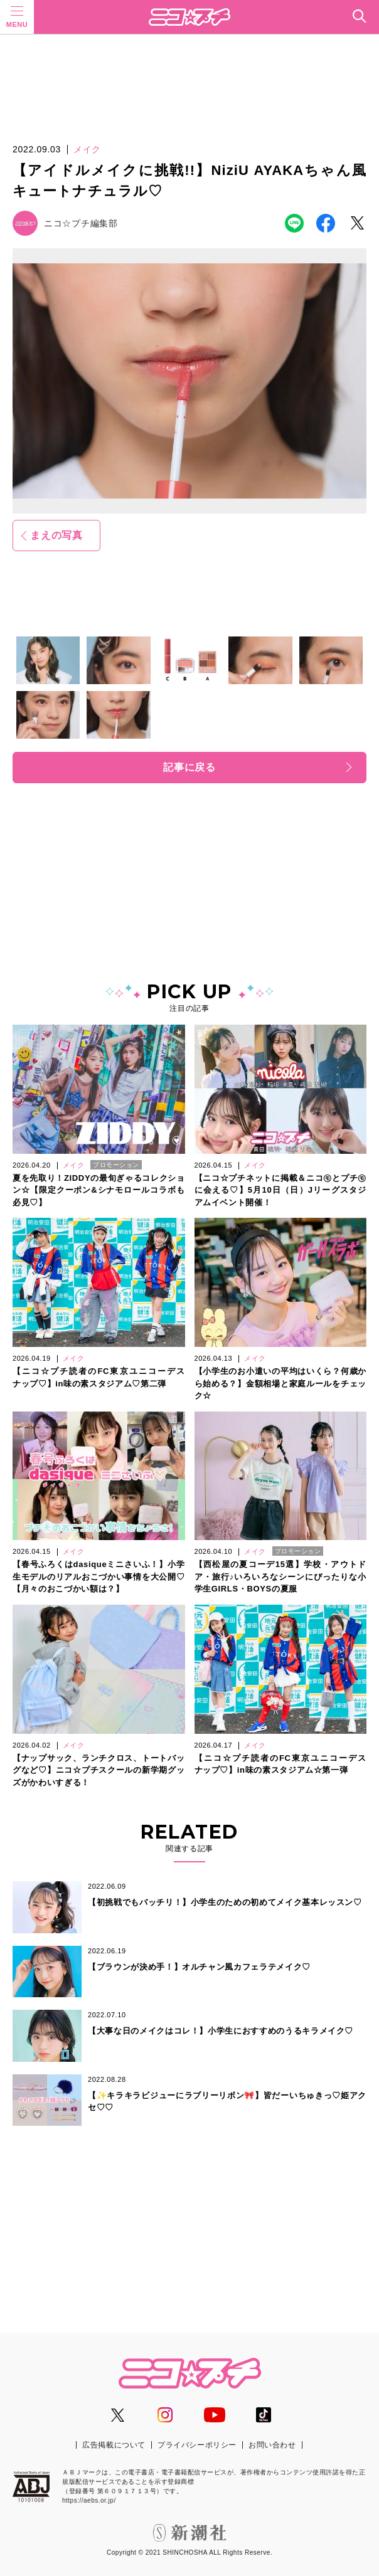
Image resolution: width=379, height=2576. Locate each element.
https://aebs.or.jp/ (89, 2500)
